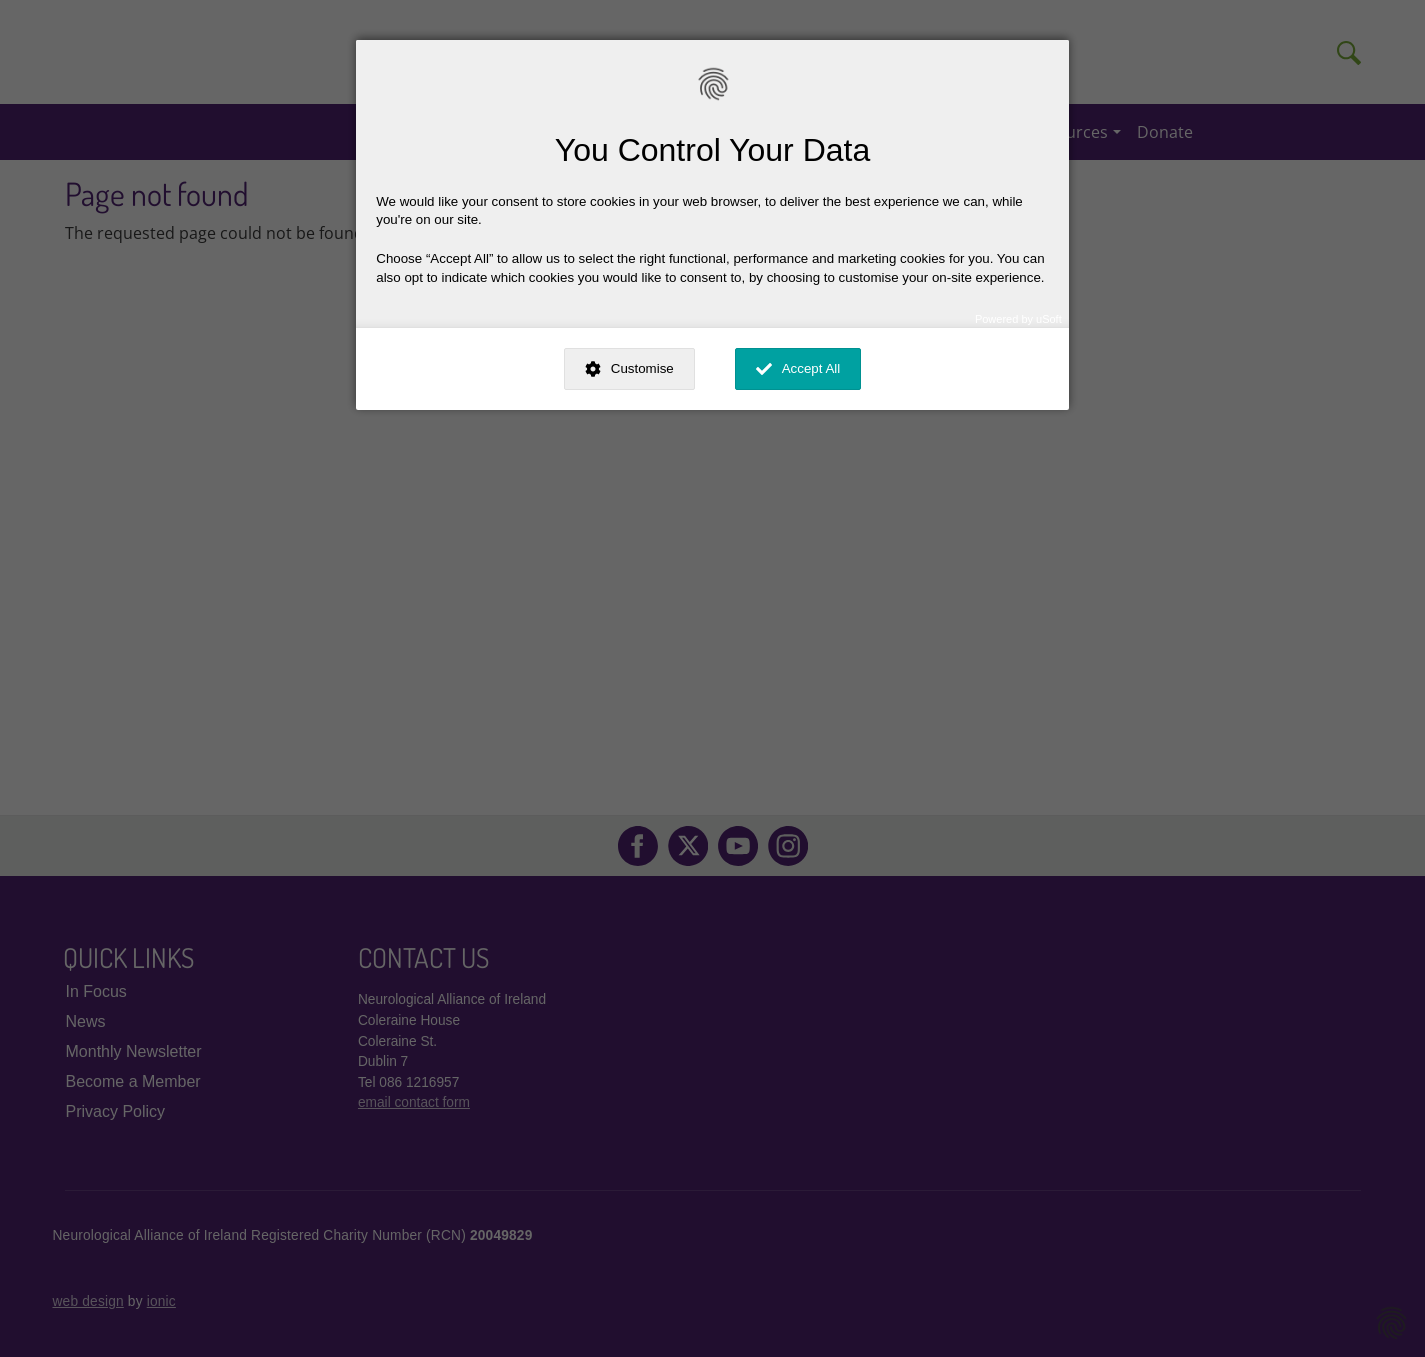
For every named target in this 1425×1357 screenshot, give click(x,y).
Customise (642, 368)
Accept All (811, 368)
